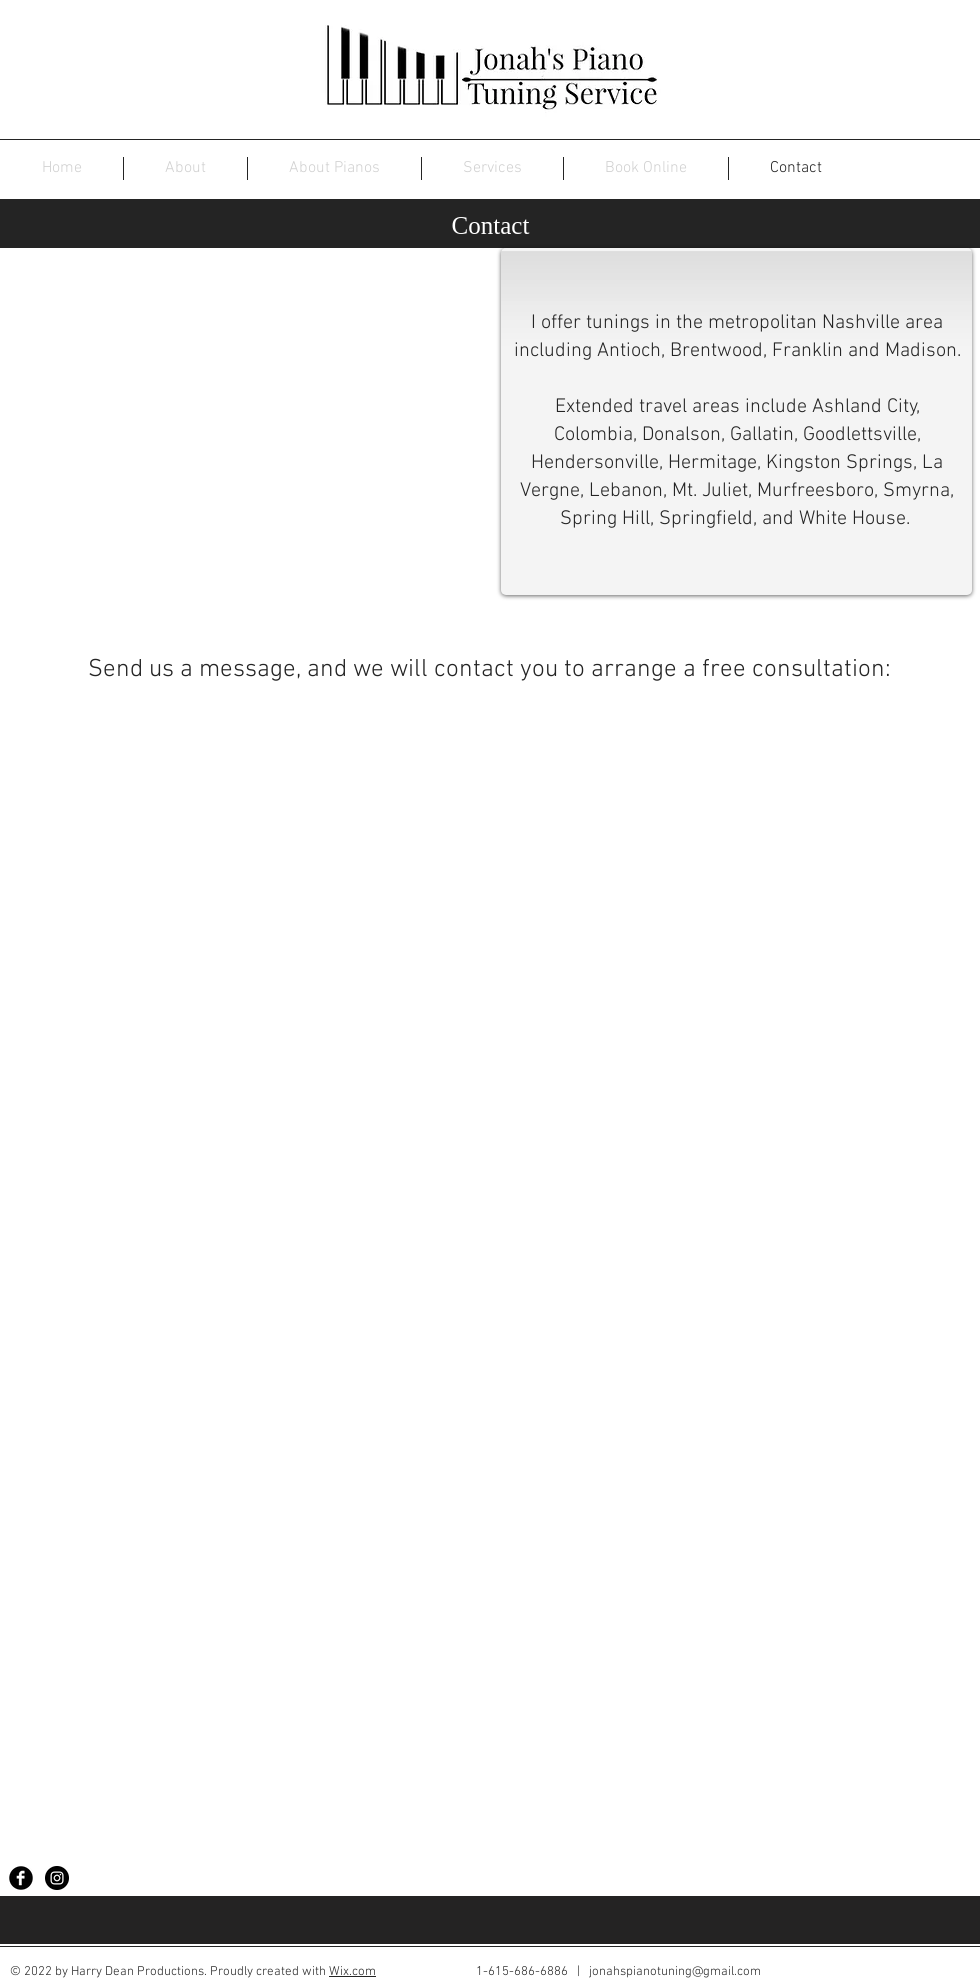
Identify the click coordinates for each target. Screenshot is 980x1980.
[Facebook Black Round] (21, 1878)
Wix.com (352, 1972)
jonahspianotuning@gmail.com (675, 1972)
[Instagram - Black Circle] (57, 1878)
